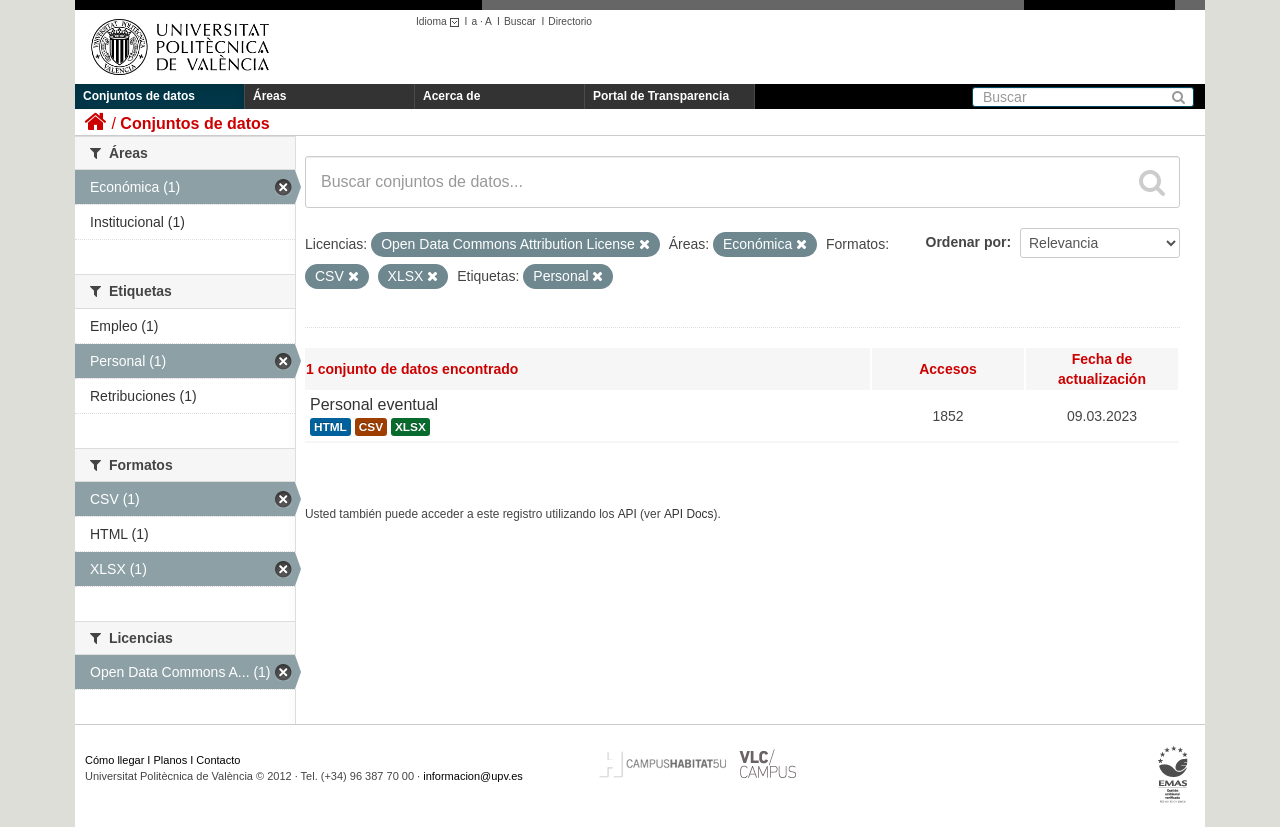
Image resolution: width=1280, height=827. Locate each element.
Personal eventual (374, 404)
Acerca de (451, 96)
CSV (371, 427)
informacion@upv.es (473, 776)
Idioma (440, 21)
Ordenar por (966, 242)
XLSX (410, 427)
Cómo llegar (114, 760)
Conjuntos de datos (139, 96)
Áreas (269, 96)
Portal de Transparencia (661, 96)
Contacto (218, 760)
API (627, 514)
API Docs (689, 514)
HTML (330, 427)
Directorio (570, 21)
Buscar (520, 21)
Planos (171, 760)
